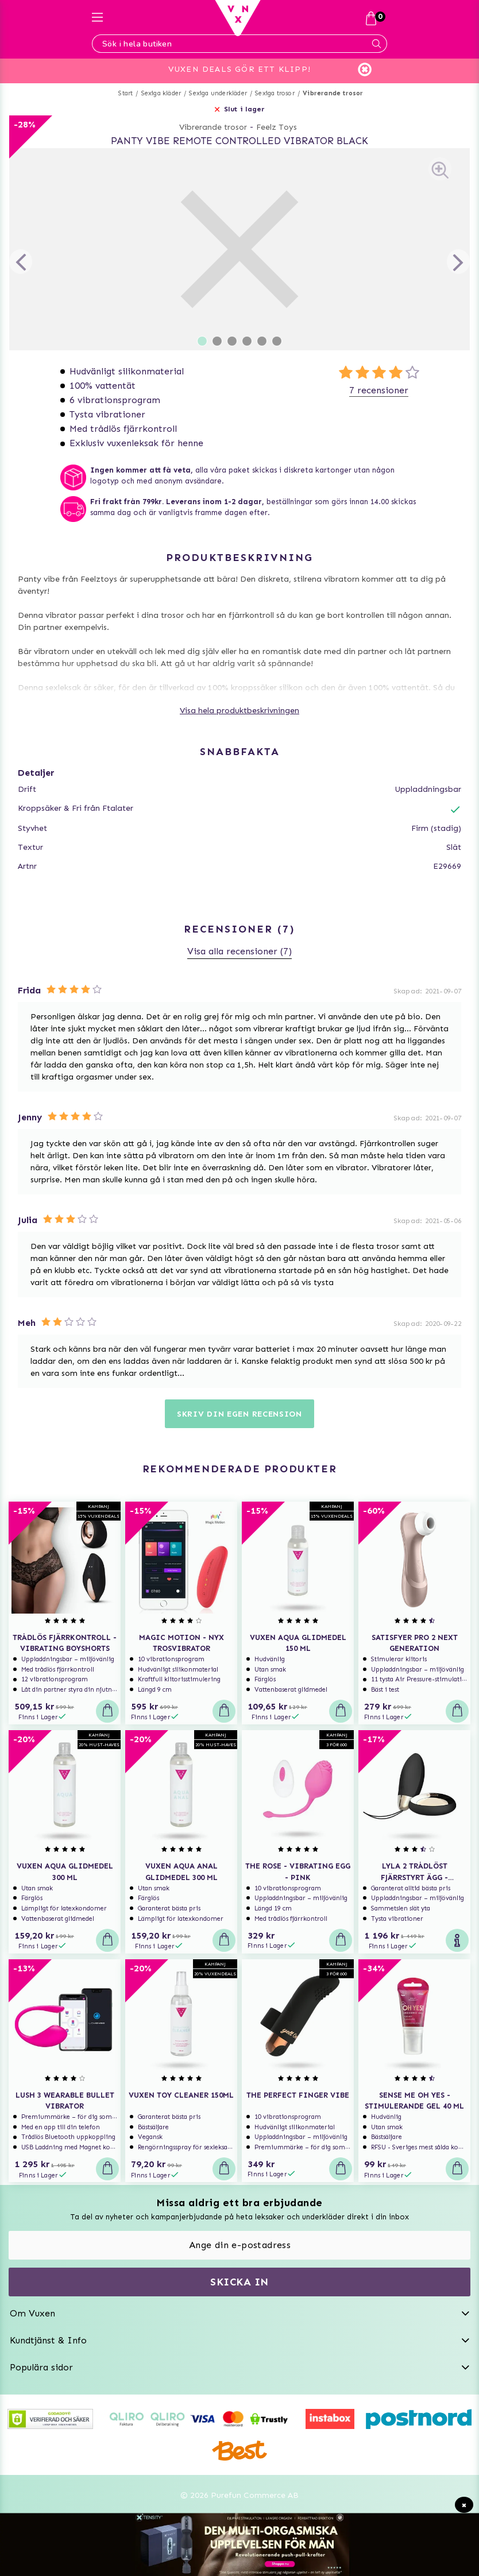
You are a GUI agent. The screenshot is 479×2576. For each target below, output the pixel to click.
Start (125, 93)
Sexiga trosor (275, 93)
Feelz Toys (276, 127)
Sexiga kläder (161, 93)
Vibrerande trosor (333, 93)
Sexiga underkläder (218, 93)
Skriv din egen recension (239, 1414)
